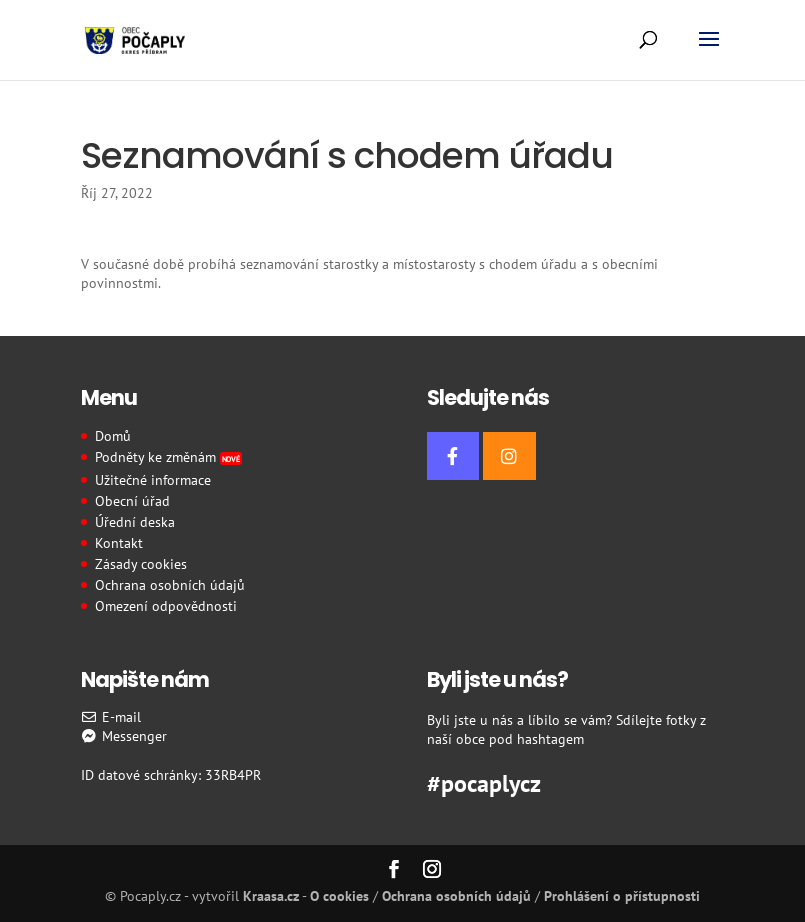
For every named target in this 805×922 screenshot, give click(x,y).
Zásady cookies (141, 564)
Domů (113, 436)
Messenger (124, 736)
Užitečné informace (153, 480)
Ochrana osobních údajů (170, 585)
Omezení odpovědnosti (166, 606)
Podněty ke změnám (169, 457)
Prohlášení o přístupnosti (622, 896)
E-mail (111, 717)
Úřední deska (135, 522)
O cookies (339, 896)
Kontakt (119, 543)
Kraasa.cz (271, 896)
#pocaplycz (484, 781)
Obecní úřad (132, 501)
